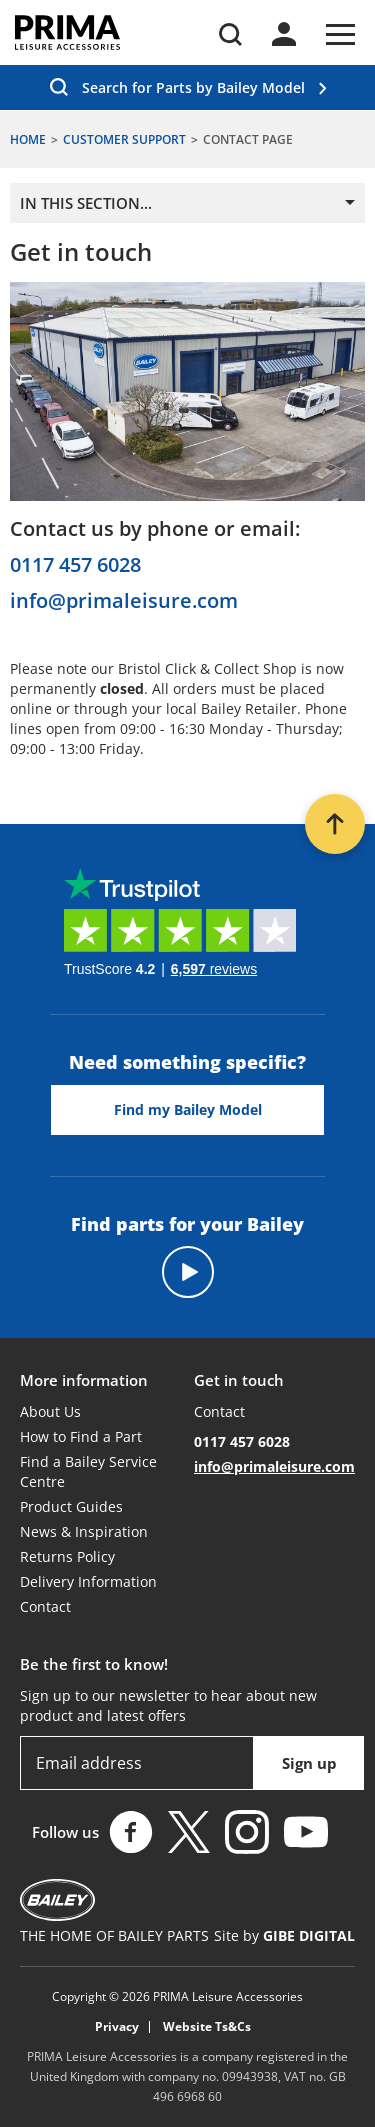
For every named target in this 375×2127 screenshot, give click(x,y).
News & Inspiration (84, 1531)
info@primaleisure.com (124, 601)
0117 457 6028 (75, 565)
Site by (284, 1935)
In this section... (86, 203)
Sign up (309, 1763)
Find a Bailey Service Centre (88, 1471)
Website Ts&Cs (207, 2027)
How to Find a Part (81, 1436)
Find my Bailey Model (188, 1109)
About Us (50, 1411)
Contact (45, 1606)
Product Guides (71, 1506)
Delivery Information (88, 1581)
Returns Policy (67, 1556)
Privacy (117, 2027)
